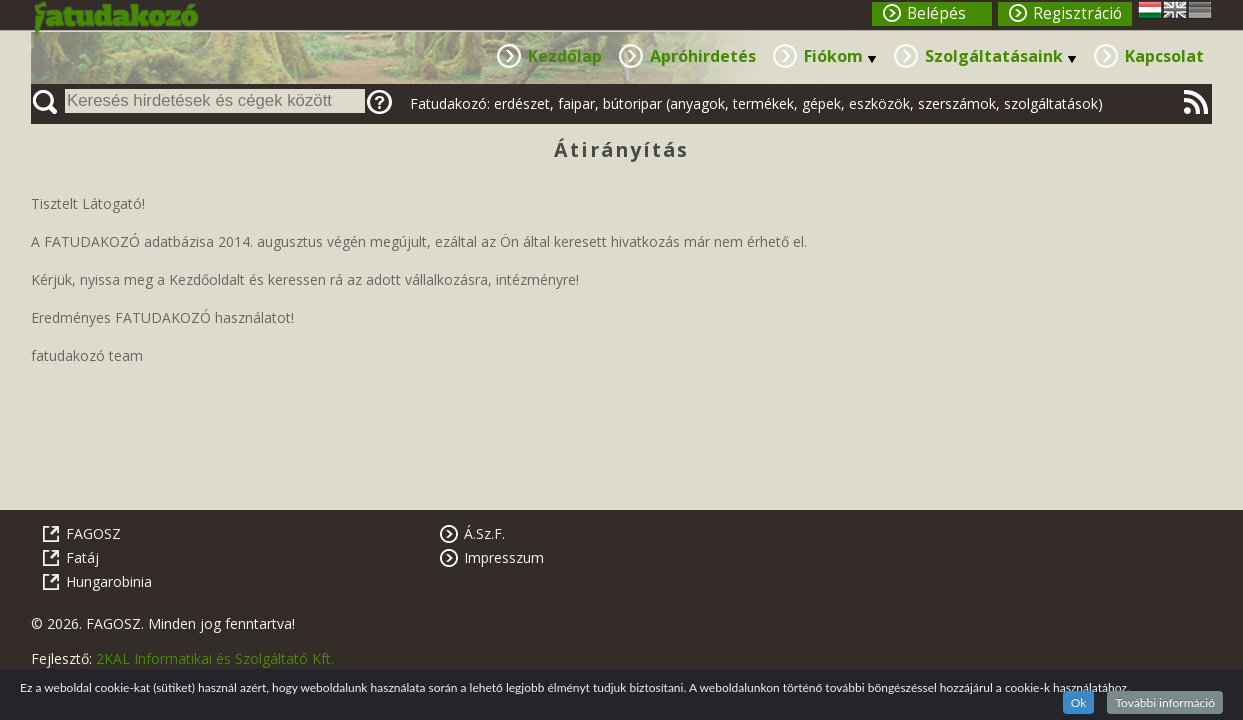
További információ (1165, 702)
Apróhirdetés (703, 56)
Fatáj (82, 557)
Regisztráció (1077, 13)
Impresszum (504, 557)
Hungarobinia (109, 581)
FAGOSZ (93, 533)
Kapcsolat (1164, 56)
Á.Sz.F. (484, 533)
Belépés (936, 13)
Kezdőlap (565, 56)
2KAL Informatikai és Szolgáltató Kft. (215, 658)
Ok (1079, 702)
